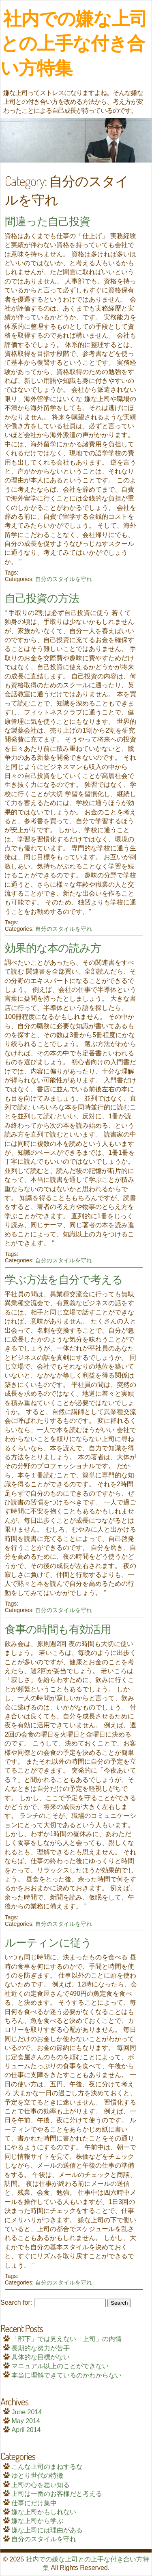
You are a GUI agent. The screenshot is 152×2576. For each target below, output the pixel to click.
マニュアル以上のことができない (60, 2366)
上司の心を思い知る (40, 2484)
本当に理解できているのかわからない (66, 2375)
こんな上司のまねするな (47, 2466)
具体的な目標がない (40, 2357)
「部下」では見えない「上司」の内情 (66, 2338)
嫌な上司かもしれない (43, 2511)
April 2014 (26, 2429)
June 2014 (26, 2412)
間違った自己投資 (47, 221)
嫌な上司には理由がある (47, 2530)
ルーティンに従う (48, 1942)
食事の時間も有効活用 (58, 1629)
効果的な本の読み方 (53, 947)
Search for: (16, 2302)
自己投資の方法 (42, 597)
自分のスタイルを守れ (63, 579)
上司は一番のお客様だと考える (56, 2493)
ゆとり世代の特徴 (37, 2475)
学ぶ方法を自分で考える (64, 1279)
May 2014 (25, 2421)
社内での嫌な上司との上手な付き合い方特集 (73, 42)
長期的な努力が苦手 (40, 2348)
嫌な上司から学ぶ (37, 2520)
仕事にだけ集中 (34, 2503)
